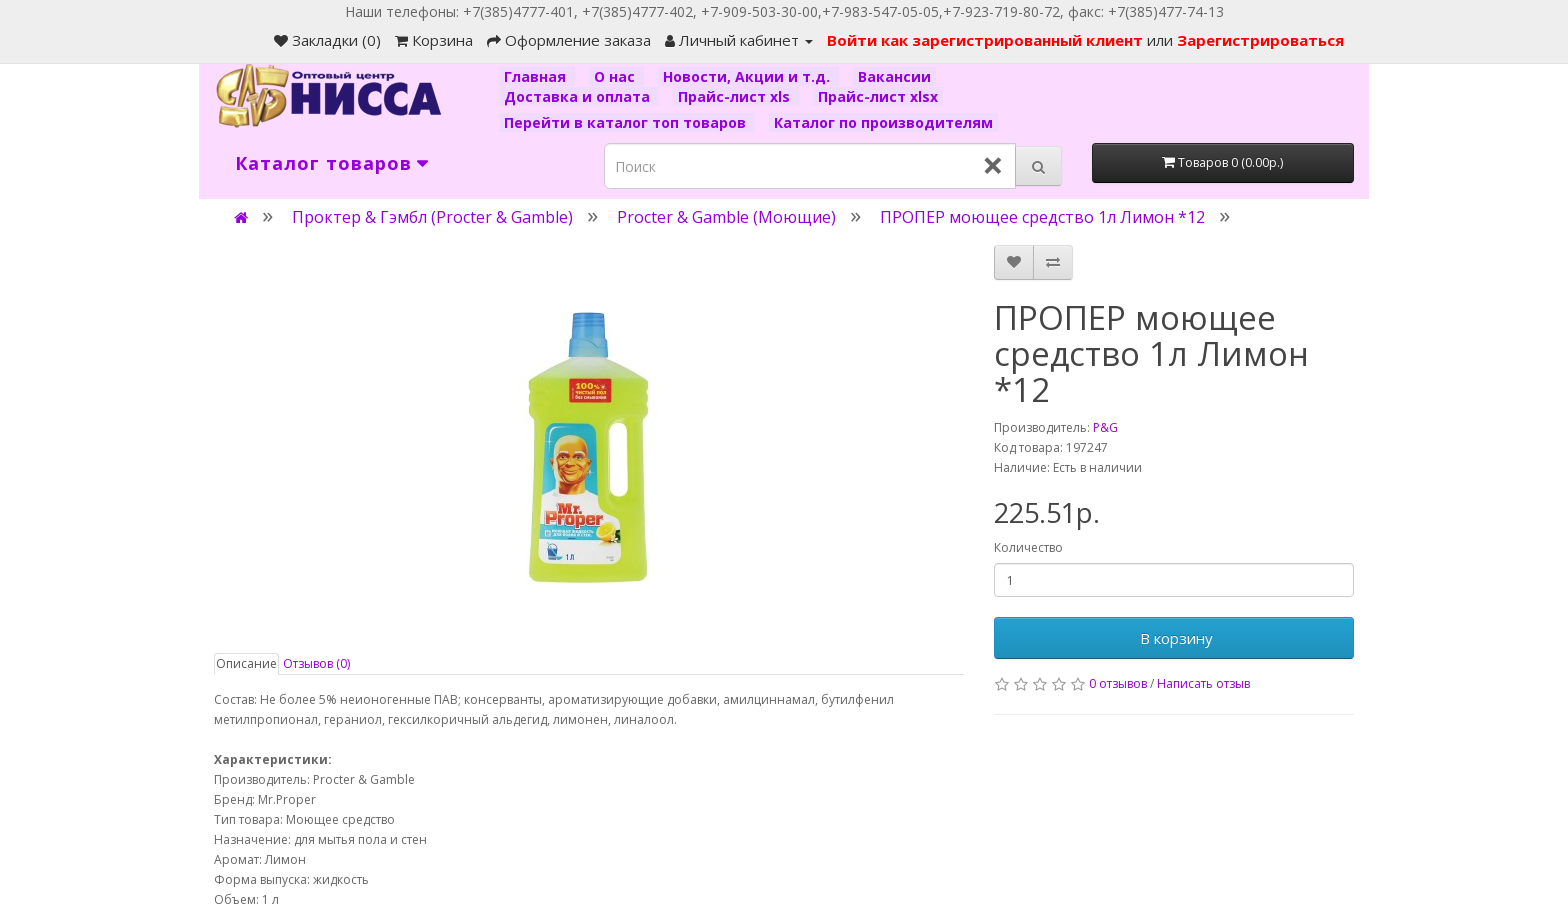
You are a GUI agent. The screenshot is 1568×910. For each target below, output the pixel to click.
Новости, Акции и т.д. (748, 76)
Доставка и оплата (579, 96)
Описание (246, 663)
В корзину (1174, 638)
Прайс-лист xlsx (878, 96)
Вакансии (894, 76)
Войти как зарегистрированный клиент (987, 40)
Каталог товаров (323, 163)
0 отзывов (1118, 683)
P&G (1105, 427)
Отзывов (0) (316, 663)
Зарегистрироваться (1260, 40)
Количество (1028, 547)
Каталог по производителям (883, 122)
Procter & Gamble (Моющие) (726, 217)
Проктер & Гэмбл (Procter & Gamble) (432, 217)
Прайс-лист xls (736, 96)
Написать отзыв (1203, 683)
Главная (537, 76)
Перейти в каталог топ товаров (627, 122)
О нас (616, 76)
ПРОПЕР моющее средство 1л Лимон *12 (1042, 217)
